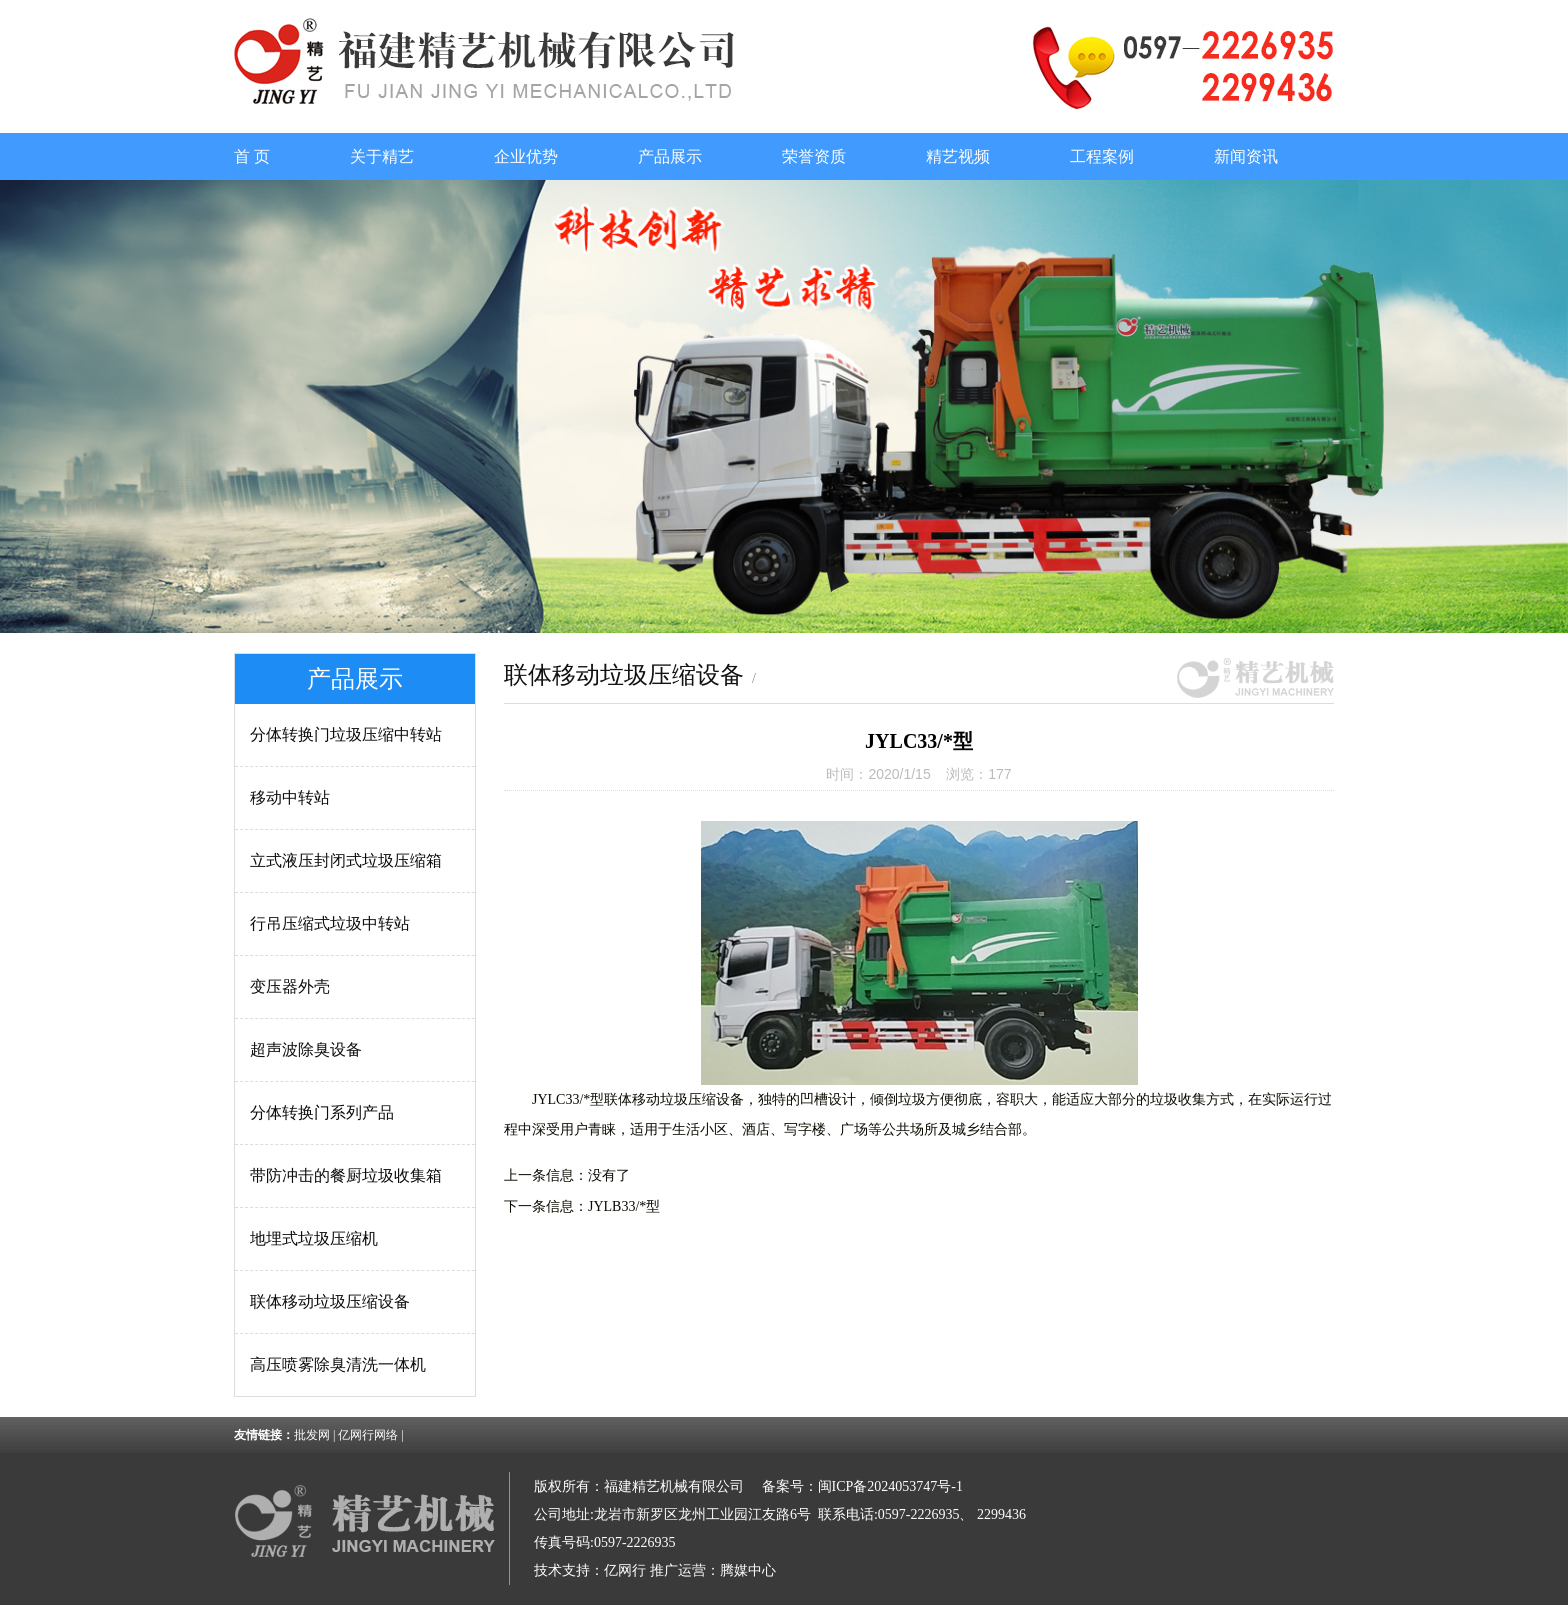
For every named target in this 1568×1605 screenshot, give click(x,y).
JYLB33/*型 (624, 1206)
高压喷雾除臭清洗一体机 (338, 1364)
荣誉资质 (814, 156)
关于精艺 (382, 156)
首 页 (252, 156)
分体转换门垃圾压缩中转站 (346, 734)
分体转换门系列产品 (322, 1112)
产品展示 (670, 156)
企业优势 (526, 156)
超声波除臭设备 (306, 1049)
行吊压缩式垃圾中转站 (330, 923)
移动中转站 (290, 797)
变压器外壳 (290, 986)
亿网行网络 (368, 1435)
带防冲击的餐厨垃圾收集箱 (346, 1175)
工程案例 (1102, 156)
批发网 (312, 1435)
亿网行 (625, 1570)
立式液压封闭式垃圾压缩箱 (346, 860)
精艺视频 (958, 156)
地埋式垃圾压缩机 (314, 1238)
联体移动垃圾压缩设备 (330, 1301)
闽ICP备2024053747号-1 (890, 1486)
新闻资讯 (1246, 156)
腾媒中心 (748, 1570)
